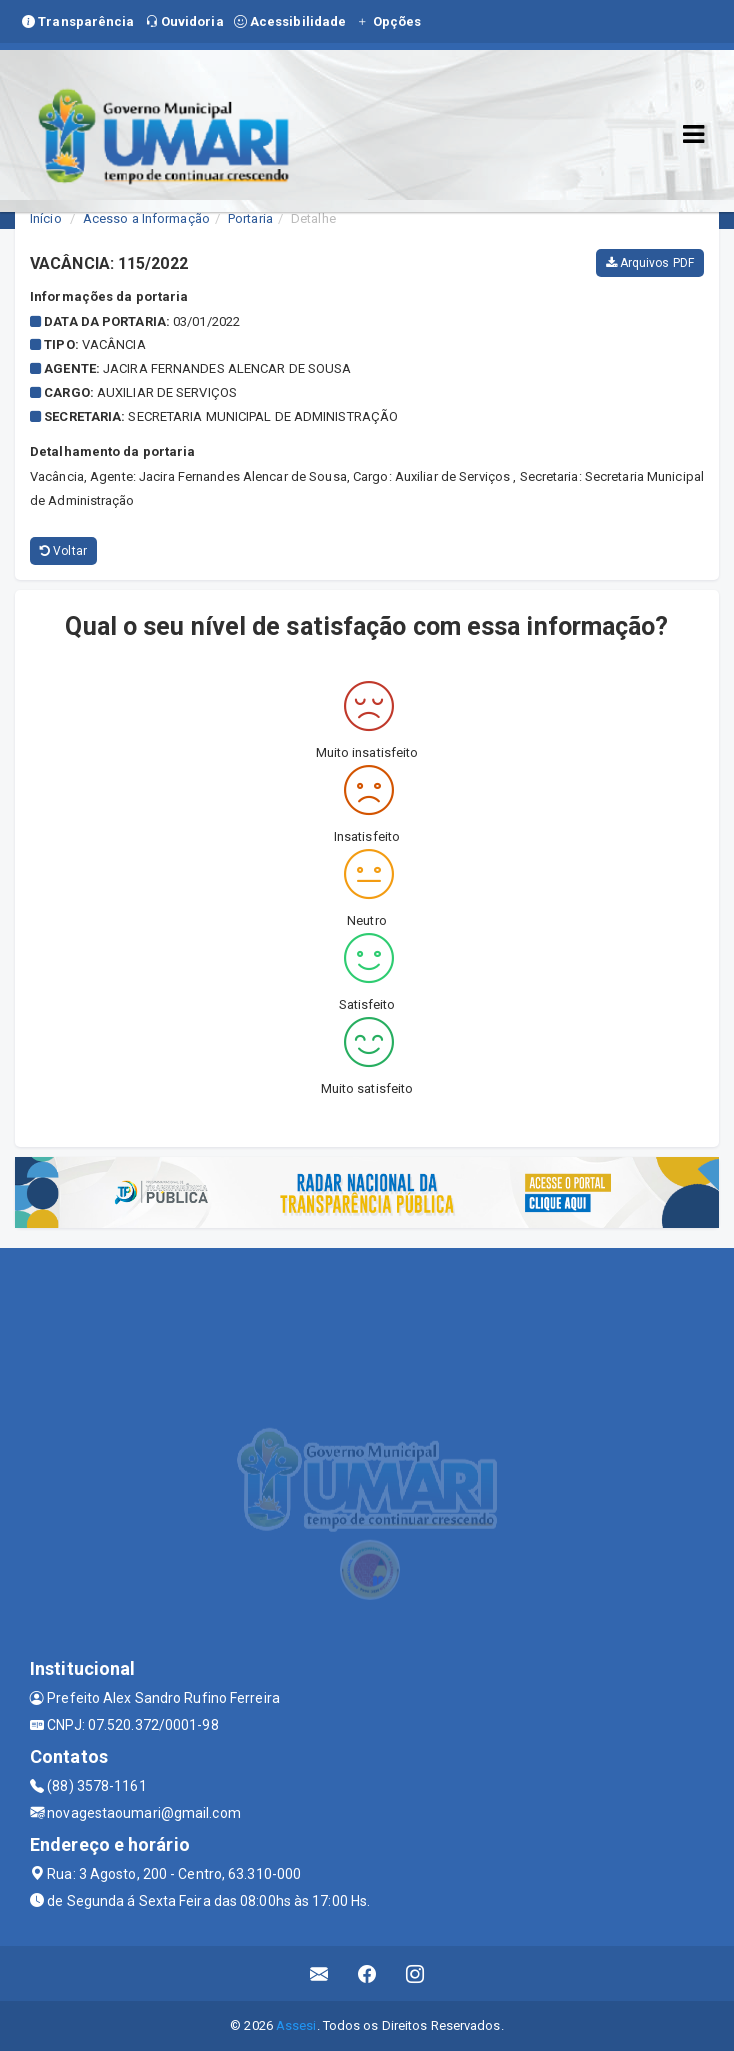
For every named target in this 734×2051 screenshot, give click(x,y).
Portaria (250, 218)
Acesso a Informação (146, 218)
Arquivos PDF (650, 263)
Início (46, 218)
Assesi (296, 2025)
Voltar (63, 551)
